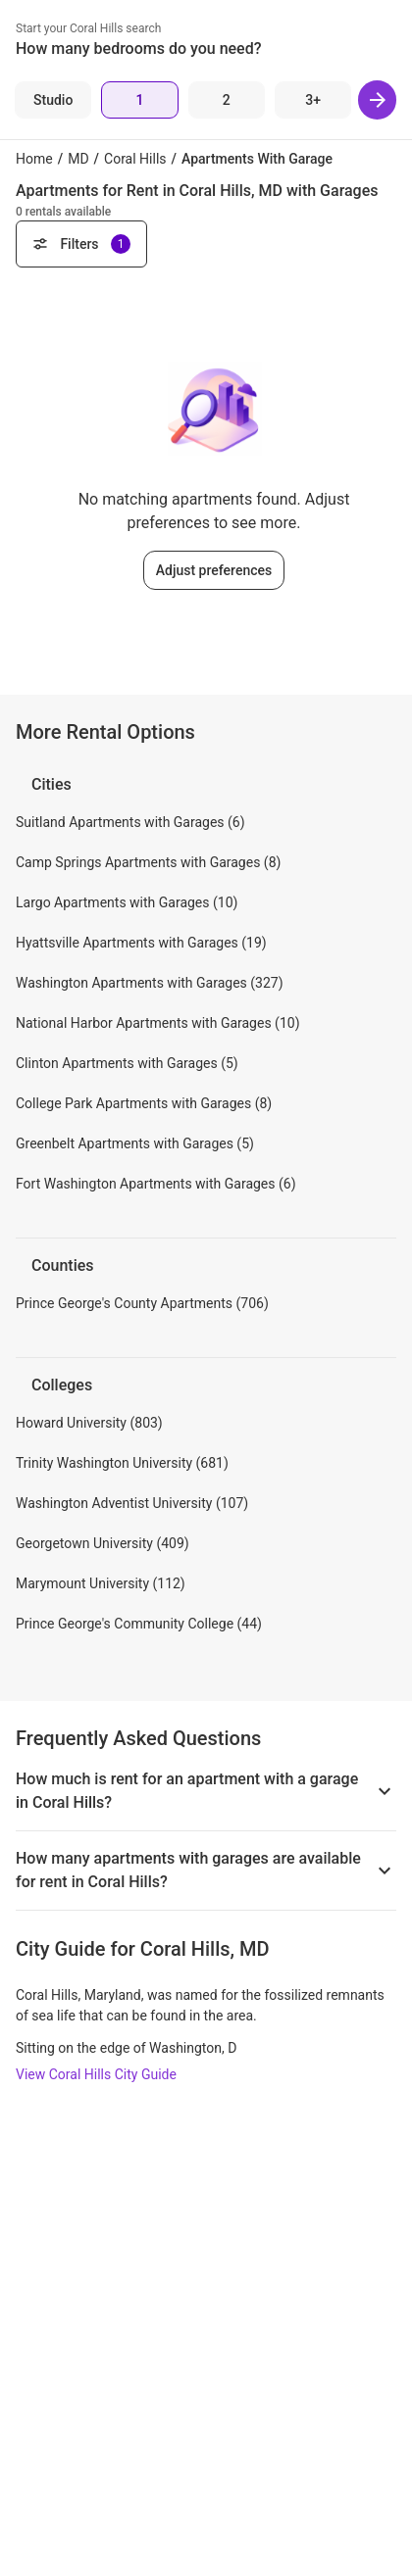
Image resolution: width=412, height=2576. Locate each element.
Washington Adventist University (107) (132, 1503)
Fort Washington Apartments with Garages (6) (156, 1183)
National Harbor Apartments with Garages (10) (158, 1023)
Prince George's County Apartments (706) (142, 1303)
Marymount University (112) (100, 1583)
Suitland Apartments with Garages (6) (130, 822)
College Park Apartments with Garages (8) (144, 1103)
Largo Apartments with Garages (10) (126, 902)
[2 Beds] (226, 100)
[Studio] (53, 100)
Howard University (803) (89, 1423)
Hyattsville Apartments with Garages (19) (141, 942)
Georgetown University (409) (102, 1543)
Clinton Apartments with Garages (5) (127, 1063)
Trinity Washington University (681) (122, 1463)
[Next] (377, 100)
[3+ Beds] (313, 100)
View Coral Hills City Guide (96, 2074)
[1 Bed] (139, 100)
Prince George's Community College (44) (139, 1623)
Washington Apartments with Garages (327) (149, 983)
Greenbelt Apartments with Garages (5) (135, 1143)
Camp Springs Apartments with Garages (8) (148, 862)
